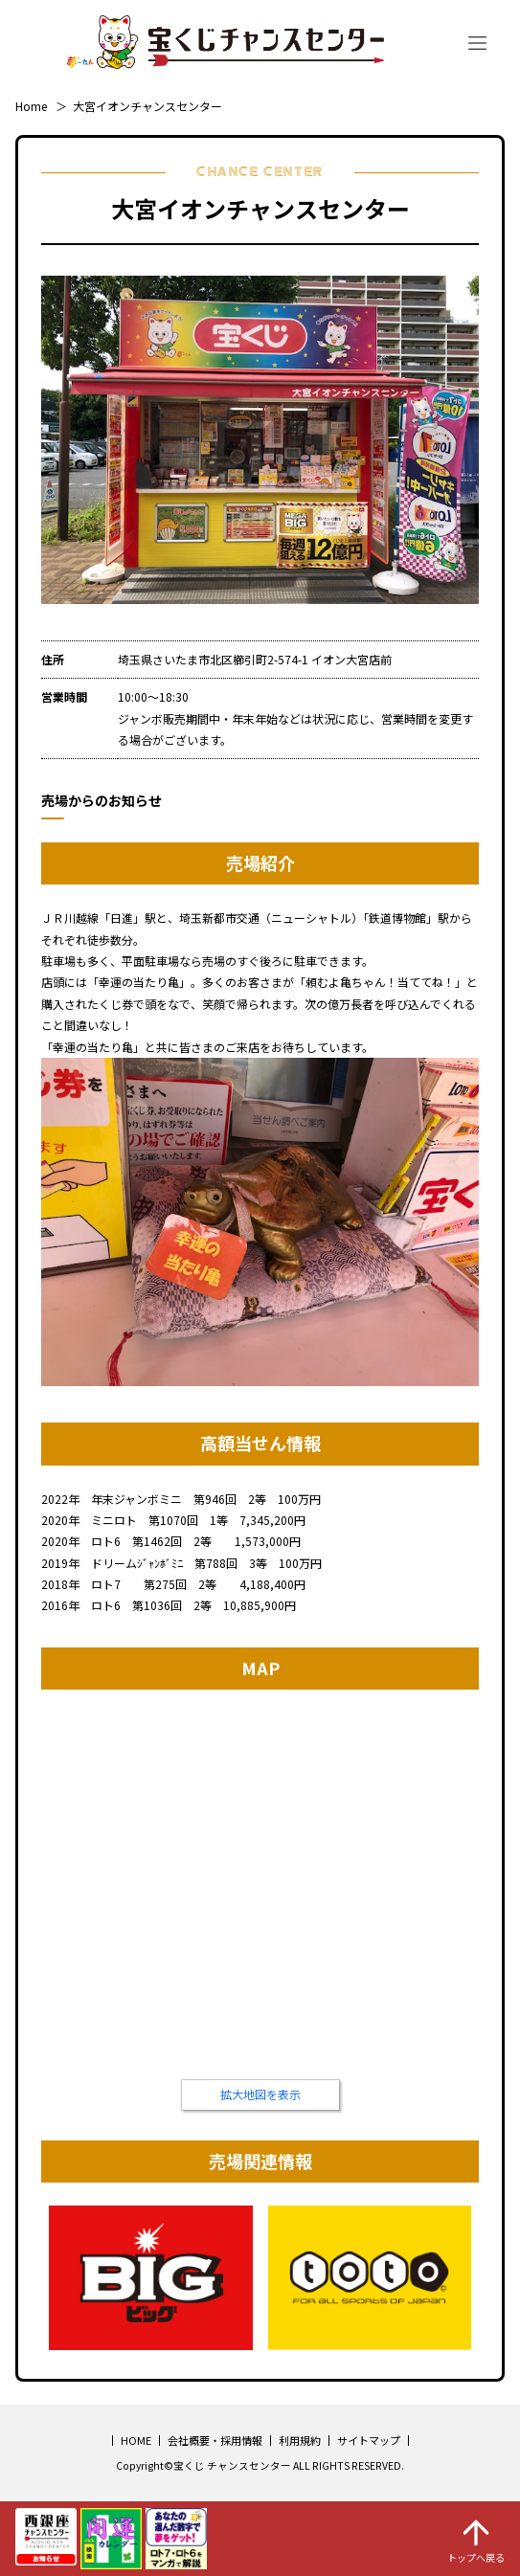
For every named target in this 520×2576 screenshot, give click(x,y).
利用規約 (300, 2440)
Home (31, 106)
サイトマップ (368, 2440)
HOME (136, 2440)
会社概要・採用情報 (215, 2440)
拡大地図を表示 (260, 2094)
